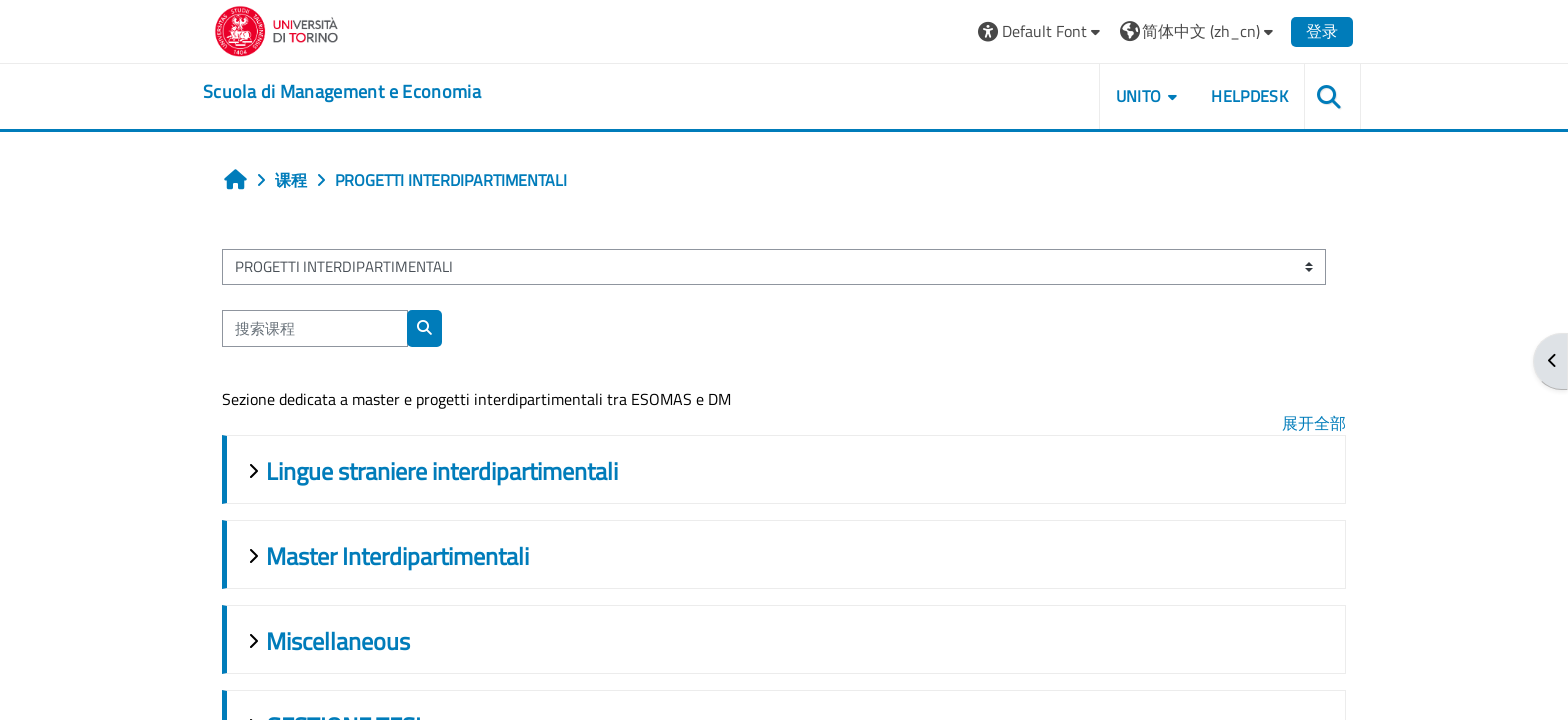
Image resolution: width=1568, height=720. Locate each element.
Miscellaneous (338, 641)
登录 (1322, 31)
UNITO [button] (1139, 96)
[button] (1041, 31)
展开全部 (1314, 423)
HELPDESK (1249, 96)
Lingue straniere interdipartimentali (442, 471)
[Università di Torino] (276, 29)
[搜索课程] (315, 328)
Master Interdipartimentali (397, 556)
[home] (342, 92)
